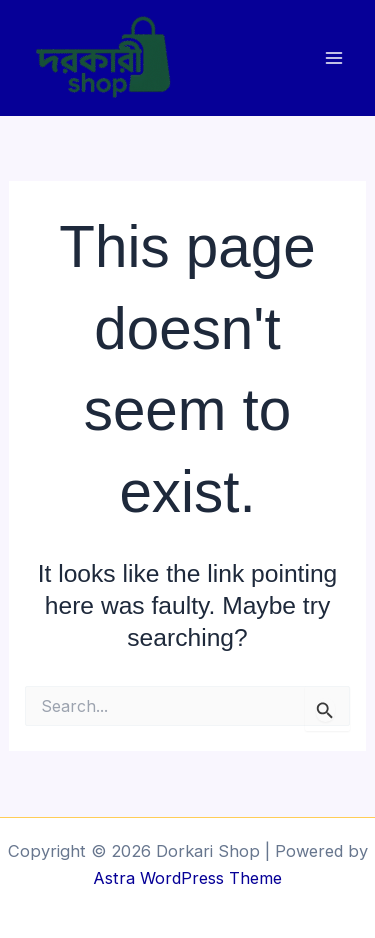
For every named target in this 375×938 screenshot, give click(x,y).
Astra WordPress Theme (187, 878)
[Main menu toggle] (333, 57)
